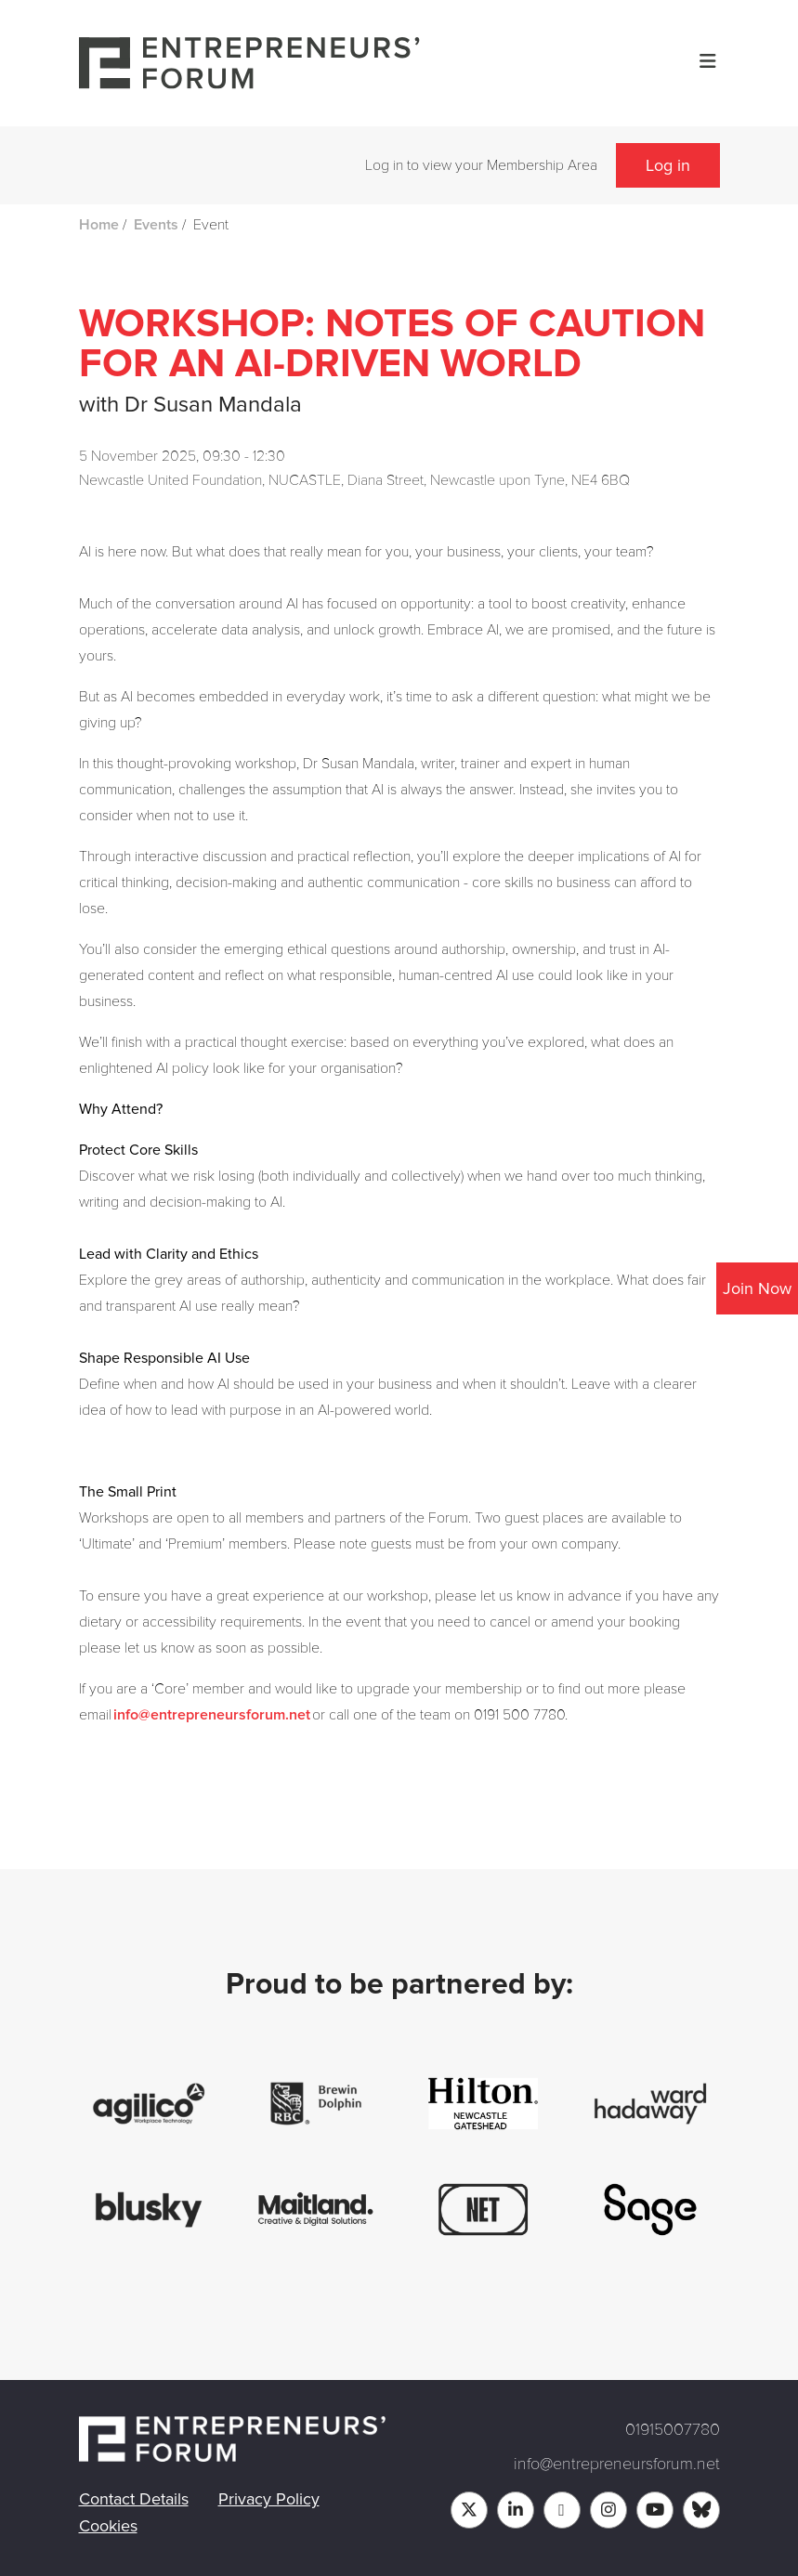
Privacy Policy (269, 2499)
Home (99, 224)
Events (156, 224)
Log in (668, 165)
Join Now (757, 1288)
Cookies (108, 2526)
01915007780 (672, 2429)
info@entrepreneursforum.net (211, 1714)
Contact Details (134, 2499)
